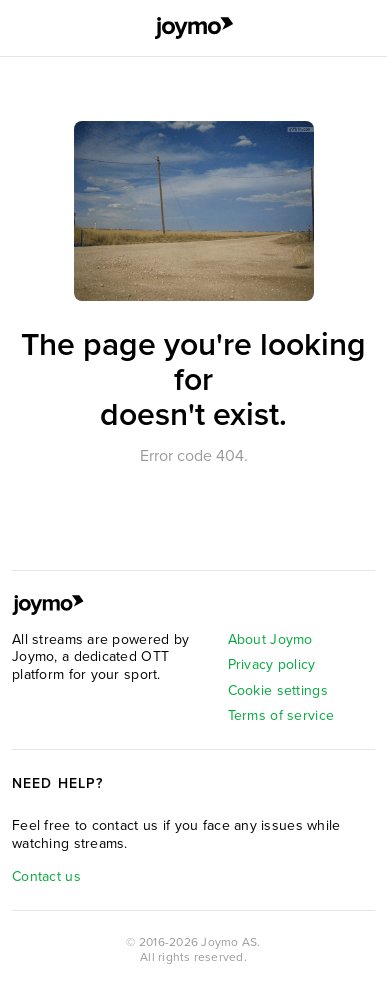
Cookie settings (278, 690)
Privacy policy (272, 664)
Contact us (46, 876)
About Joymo (270, 639)
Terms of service (281, 715)
